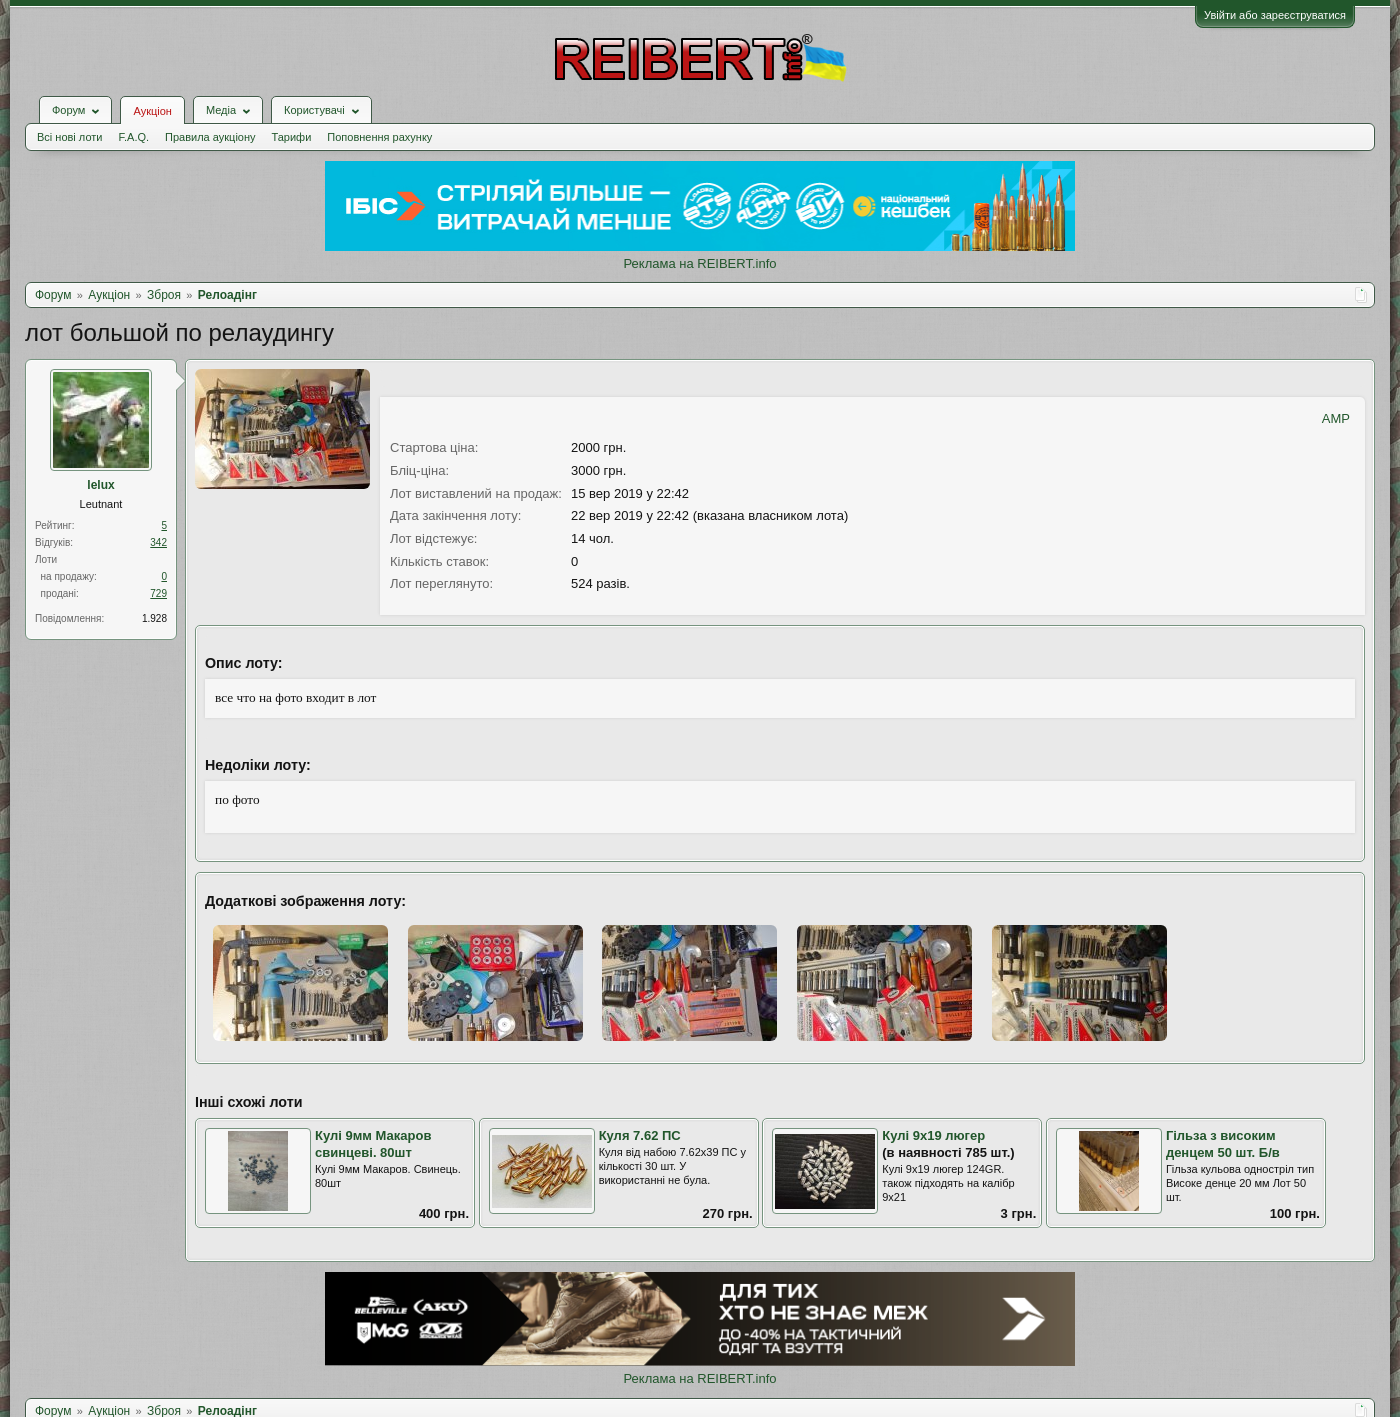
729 (158, 593)
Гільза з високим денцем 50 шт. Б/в (1223, 1144)
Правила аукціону (210, 137)
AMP (1336, 418)
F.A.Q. (133, 137)
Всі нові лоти (69, 137)
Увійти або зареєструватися (1275, 15)
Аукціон (152, 111)
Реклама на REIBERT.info (699, 263)
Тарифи (292, 137)
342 (158, 542)
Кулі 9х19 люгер (933, 1135)
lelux (100, 485)
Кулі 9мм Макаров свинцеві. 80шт (373, 1144)
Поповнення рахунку (379, 137)
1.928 (154, 618)
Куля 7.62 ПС (640, 1135)
